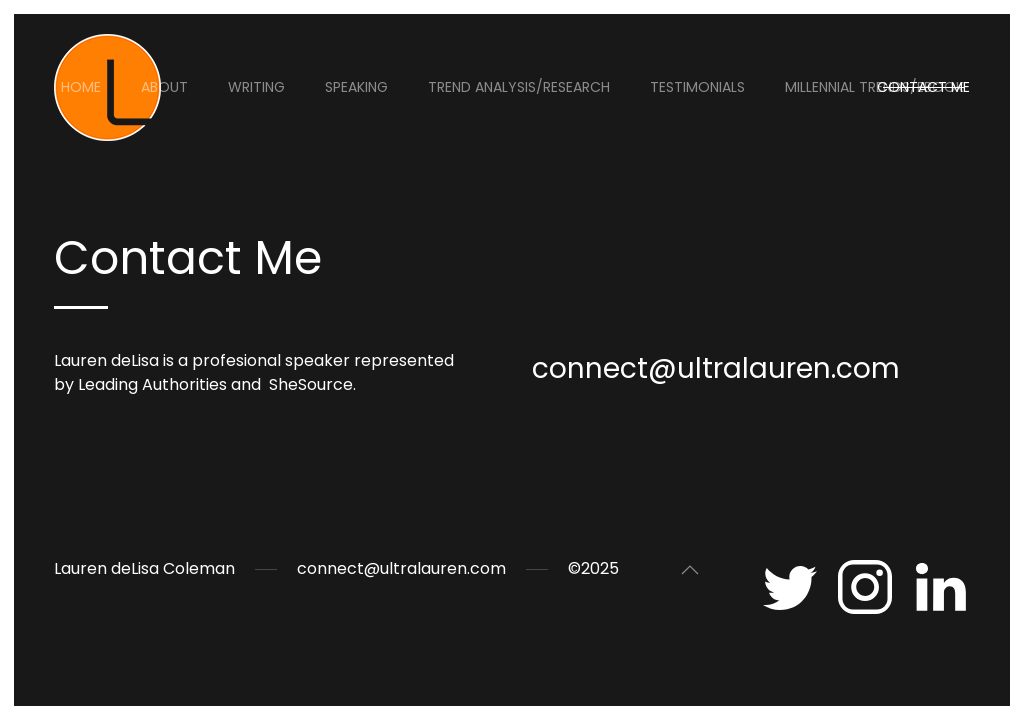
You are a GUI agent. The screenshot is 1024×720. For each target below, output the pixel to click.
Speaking (356, 87)
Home (81, 87)
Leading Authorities (152, 384)
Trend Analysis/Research (519, 87)
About (164, 87)
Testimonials (697, 87)
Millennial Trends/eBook (874, 87)
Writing (256, 87)
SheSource (311, 384)
